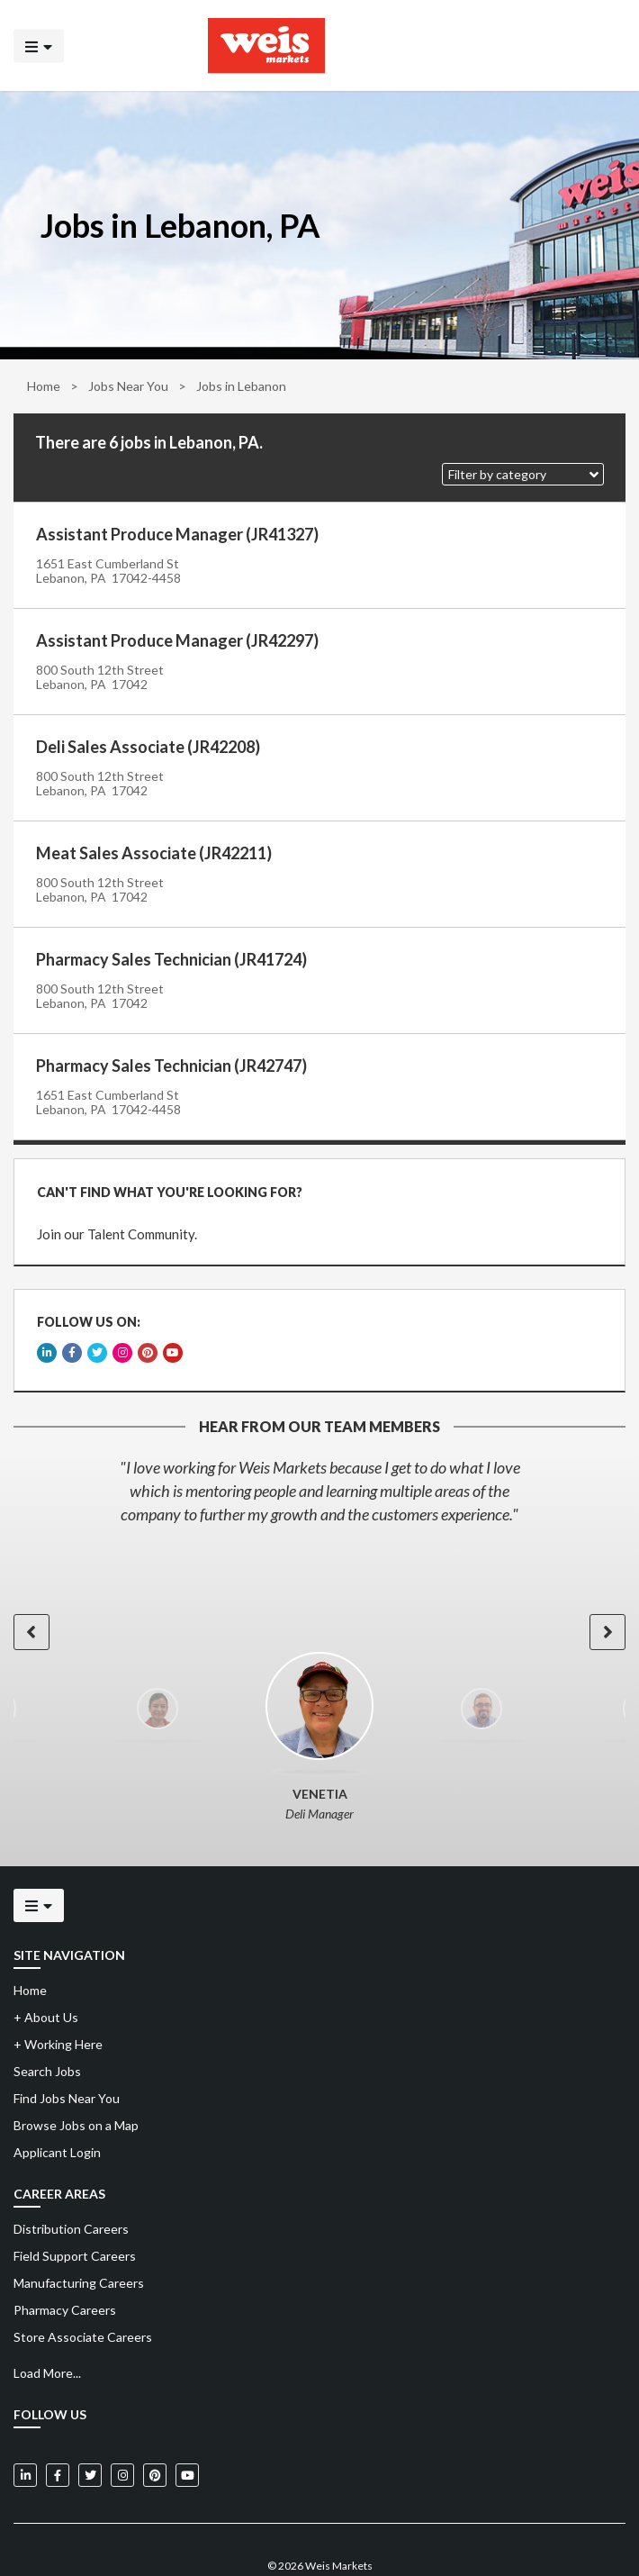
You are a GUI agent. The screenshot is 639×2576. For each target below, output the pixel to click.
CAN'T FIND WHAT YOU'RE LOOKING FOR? (160, 1183)
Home (43, 386)
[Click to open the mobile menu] (39, 45)
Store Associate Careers (83, 2291)
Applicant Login (57, 2106)
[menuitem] (320, 2183)
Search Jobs (47, 2025)
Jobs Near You (128, 386)
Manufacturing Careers (79, 2237)
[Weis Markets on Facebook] (57, 2429)
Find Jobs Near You (67, 2052)
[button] (523, 474)
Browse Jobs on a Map (76, 2079)
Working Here (58, 1998)
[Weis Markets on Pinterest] (154, 2429)
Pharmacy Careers (65, 2264)
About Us (46, 1971)
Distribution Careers (71, 2183)
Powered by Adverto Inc (320, 2546)
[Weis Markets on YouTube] (187, 2429)
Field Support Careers (75, 2210)
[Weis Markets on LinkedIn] (25, 2429)
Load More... (47, 2327)
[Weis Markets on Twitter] (90, 2429)
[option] (320, 1445)
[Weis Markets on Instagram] (122, 2429)
